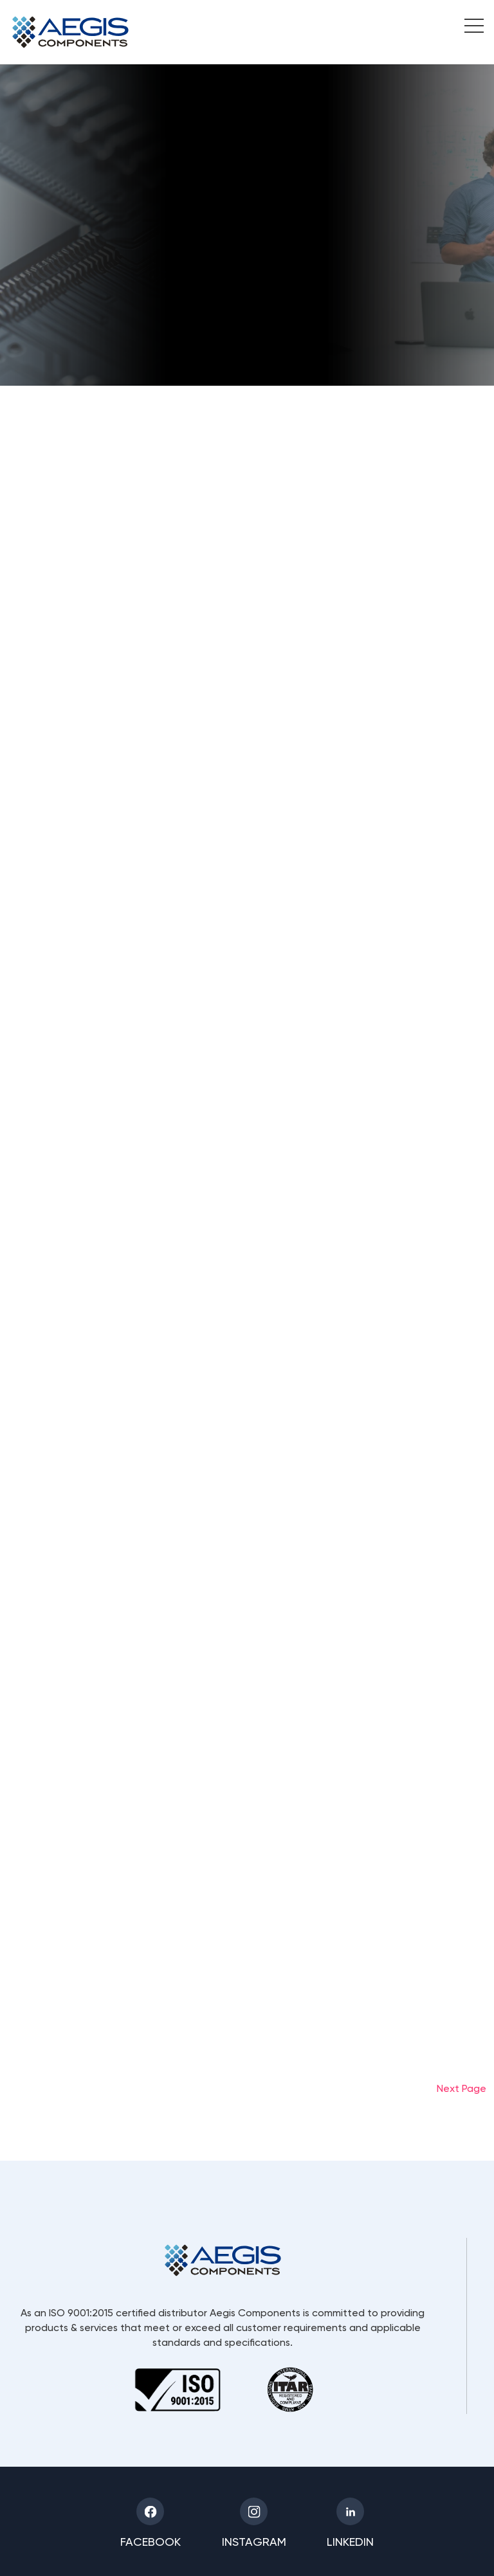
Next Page (461, 2088)
